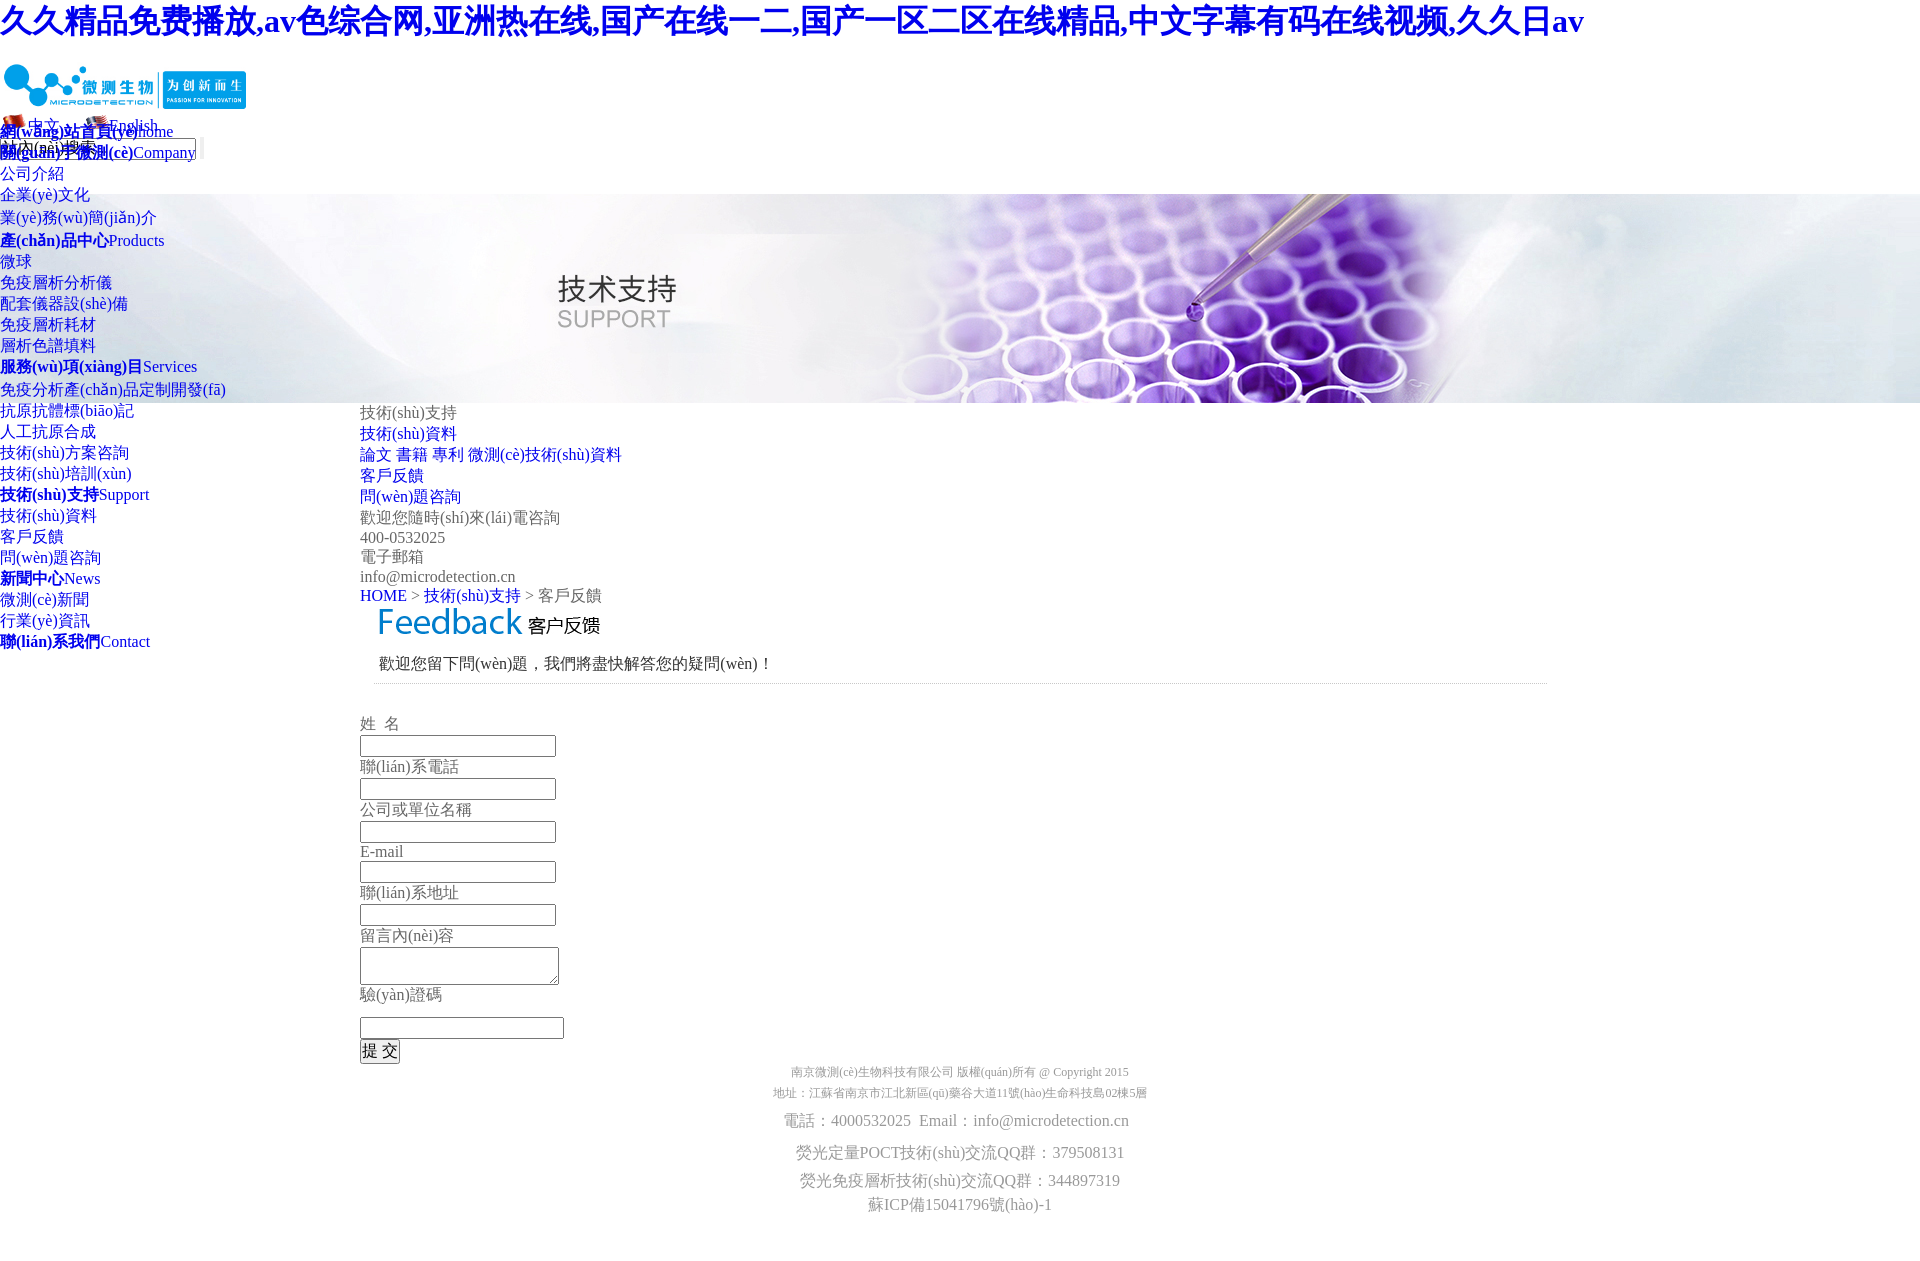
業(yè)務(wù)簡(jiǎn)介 (78, 217)
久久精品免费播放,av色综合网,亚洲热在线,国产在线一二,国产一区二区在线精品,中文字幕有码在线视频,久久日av (792, 21)
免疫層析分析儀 (56, 282)
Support (74, 494)
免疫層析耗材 (48, 324)
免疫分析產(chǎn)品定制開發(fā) (113, 389)
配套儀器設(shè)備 (64, 303)
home (86, 131)
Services (98, 366)
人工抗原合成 (48, 431)
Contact (75, 641)
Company (98, 152)
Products (82, 240)
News (50, 578)
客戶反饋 (32, 536)
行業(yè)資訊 (45, 620)
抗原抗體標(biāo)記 (67, 410)
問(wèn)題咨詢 (50, 557)
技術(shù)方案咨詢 (64, 452)
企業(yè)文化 (45, 194)
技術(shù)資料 (48, 515)
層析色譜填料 (48, 345)
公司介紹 (32, 173)
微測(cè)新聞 (44, 599)
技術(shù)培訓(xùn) (66, 473)
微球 (16, 261)
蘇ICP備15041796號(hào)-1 (960, 1204)
